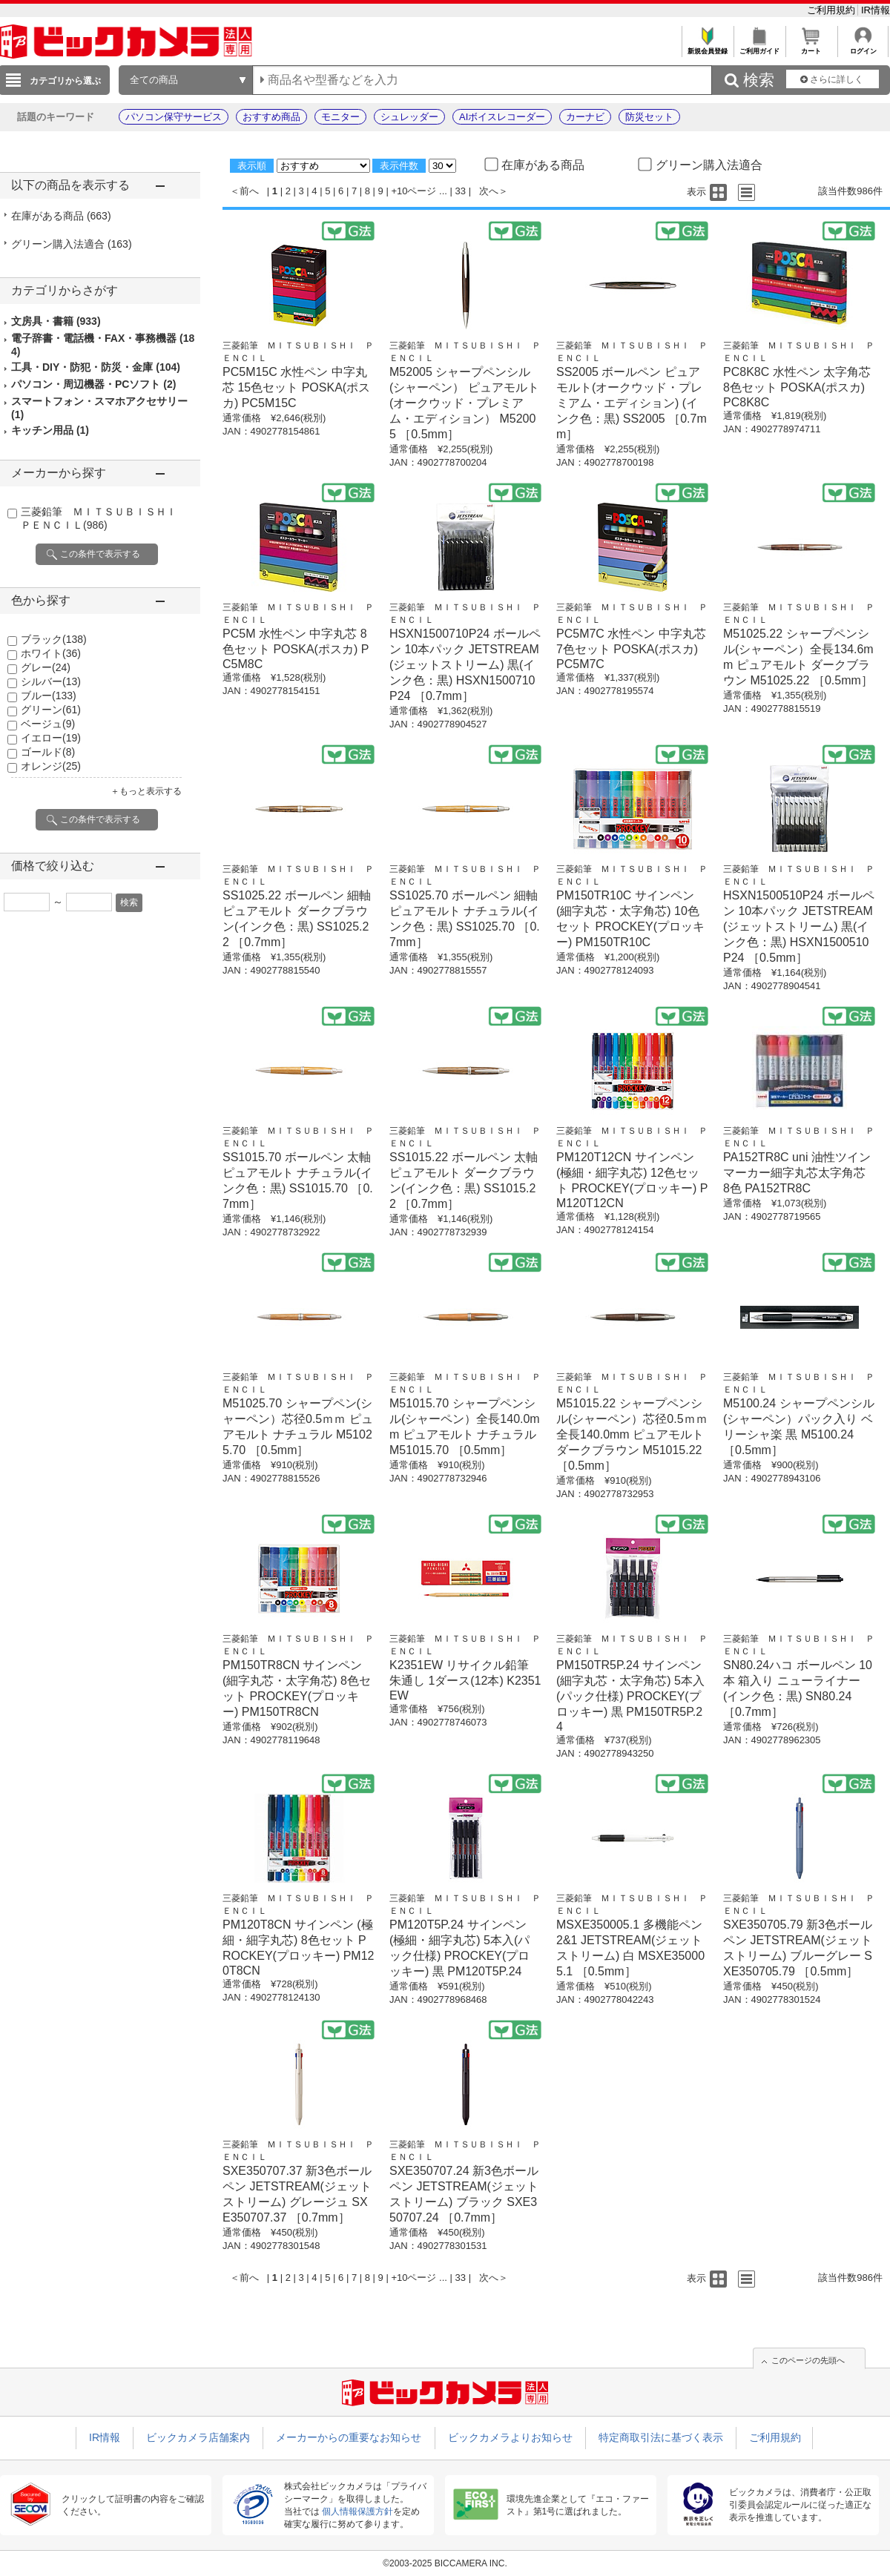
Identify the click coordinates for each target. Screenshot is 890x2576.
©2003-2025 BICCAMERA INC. (445, 2563)
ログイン (863, 47)
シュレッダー (409, 116)
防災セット (649, 116)
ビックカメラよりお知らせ (510, 2437)
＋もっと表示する (146, 791)
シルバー (51, 681)
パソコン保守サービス (173, 116)
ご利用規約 (832, 10)
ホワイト (51, 653)
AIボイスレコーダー (502, 116)
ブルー (48, 695)
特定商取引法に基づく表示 (661, 2437)
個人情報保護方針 (357, 2511)
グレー (45, 667)
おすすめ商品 (271, 116)
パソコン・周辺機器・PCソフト (93, 384)
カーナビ (585, 116)
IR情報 (875, 10)
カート (811, 47)
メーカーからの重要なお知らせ (348, 2437)
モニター (340, 116)
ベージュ (48, 724)
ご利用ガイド (759, 47)
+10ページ (413, 190)
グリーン (51, 710)
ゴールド (48, 752)
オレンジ (51, 766)
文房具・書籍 (56, 321)
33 (460, 190)
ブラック (54, 639)
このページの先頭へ (808, 2360)
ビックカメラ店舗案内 (198, 2437)
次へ (488, 190)
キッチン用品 (50, 430)
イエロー (51, 738)
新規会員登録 (707, 47)
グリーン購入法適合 (71, 244)
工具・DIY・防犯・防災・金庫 (95, 367)
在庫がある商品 (61, 216)
